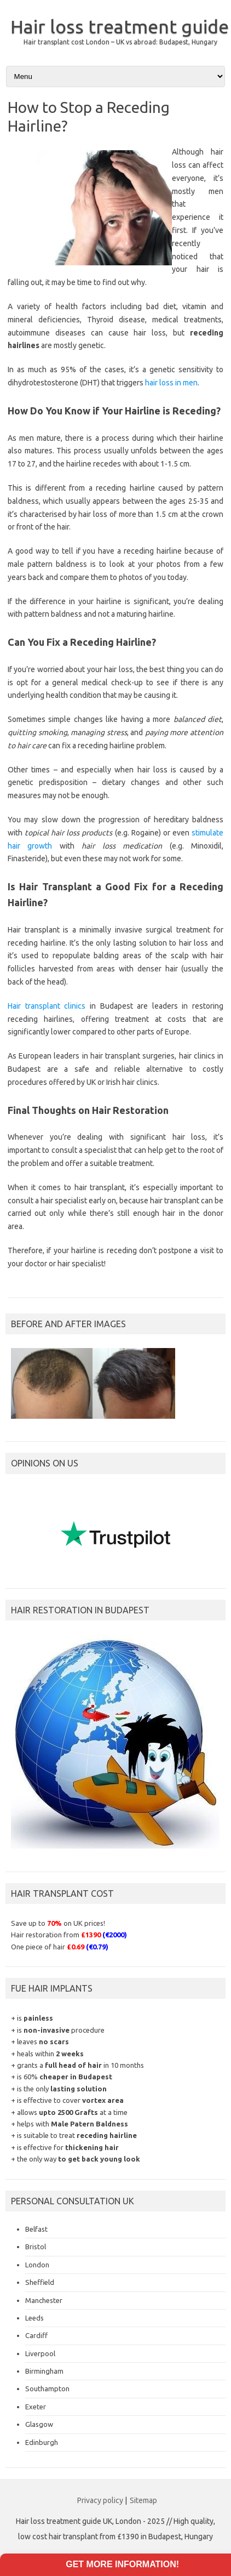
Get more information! (122, 2564)
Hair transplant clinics (46, 1006)
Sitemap (143, 2500)
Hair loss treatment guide (119, 26)
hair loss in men (171, 382)
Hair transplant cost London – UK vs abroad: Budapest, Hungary (120, 42)
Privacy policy (100, 2500)
